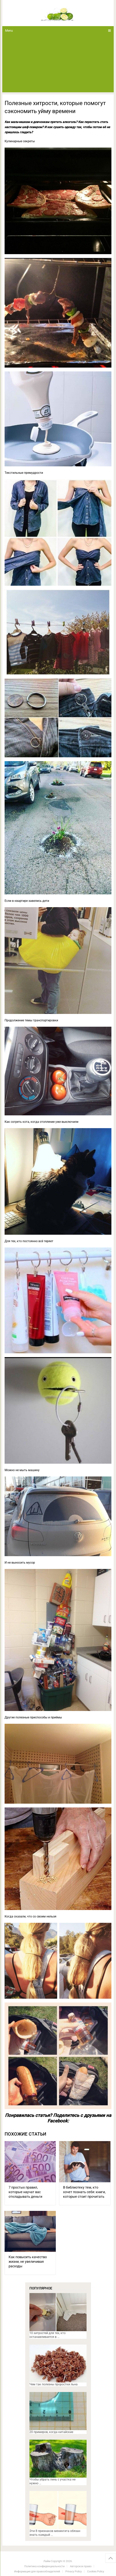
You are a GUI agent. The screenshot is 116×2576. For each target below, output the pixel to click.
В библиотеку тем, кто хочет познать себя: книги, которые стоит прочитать (84, 2191)
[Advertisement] (58, 63)
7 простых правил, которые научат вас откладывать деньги (25, 2191)
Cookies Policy (95, 2571)
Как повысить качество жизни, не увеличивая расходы (28, 2261)
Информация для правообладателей (37, 2571)
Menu (9, 30)
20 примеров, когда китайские (51, 2432)
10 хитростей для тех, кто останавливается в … (47, 2335)
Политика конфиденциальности (44, 2566)
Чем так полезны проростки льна (53, 2384)
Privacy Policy (73, 2571)
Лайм (46, 2561)
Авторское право (81, 2566)
